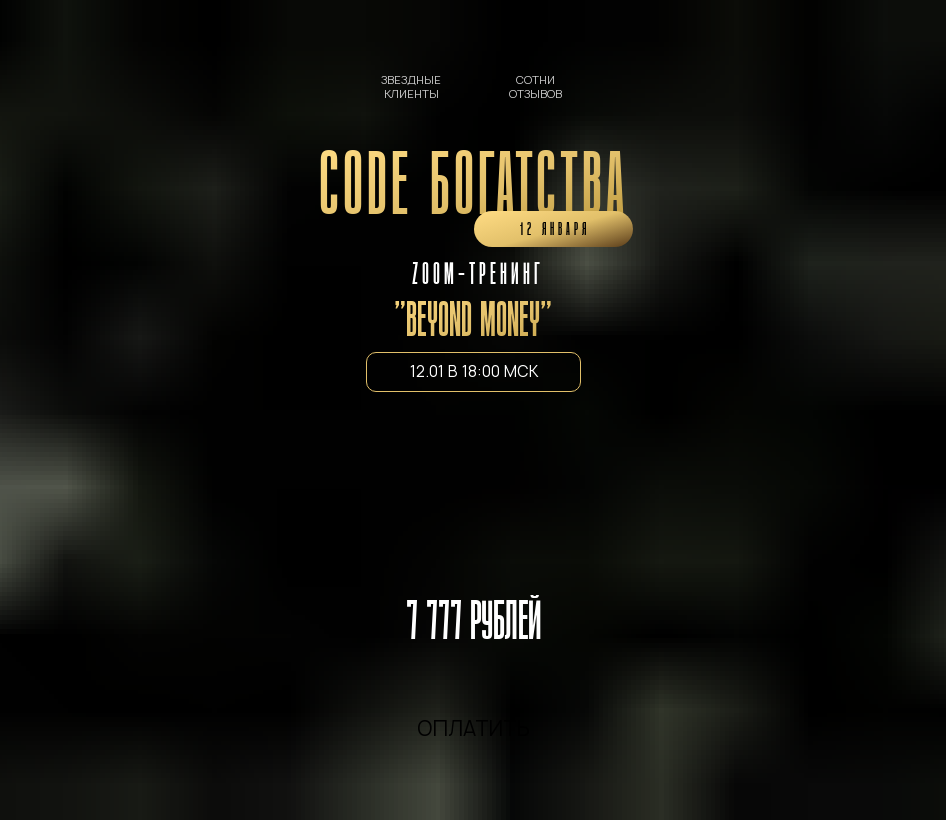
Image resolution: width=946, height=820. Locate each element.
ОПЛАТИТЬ (473, 728)
